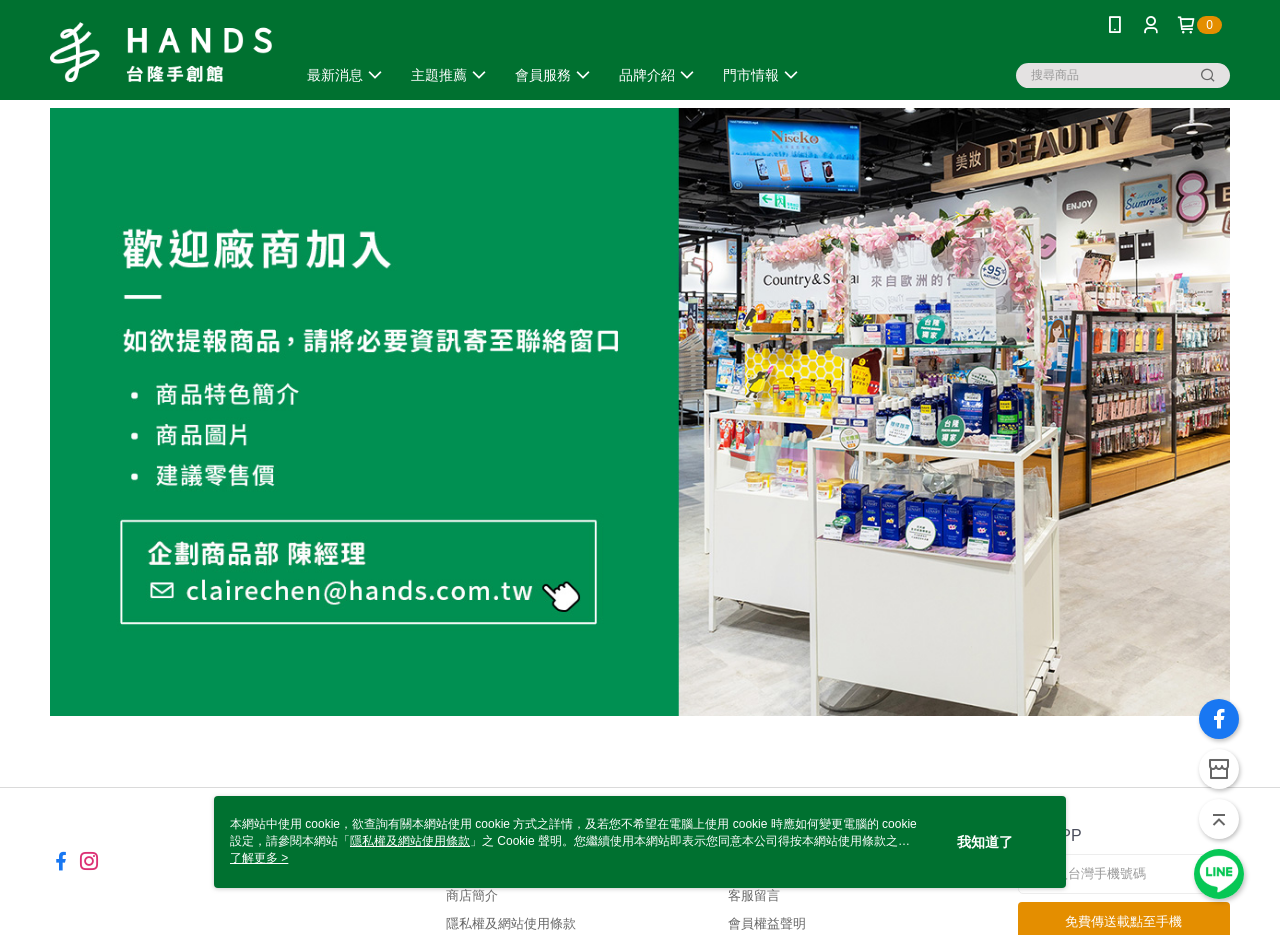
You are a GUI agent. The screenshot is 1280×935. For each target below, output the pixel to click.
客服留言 (754, 895)
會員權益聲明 (767, 923)
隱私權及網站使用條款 (511, 923)
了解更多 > (259, 858)
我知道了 (985, 842)
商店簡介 (472, 895)
